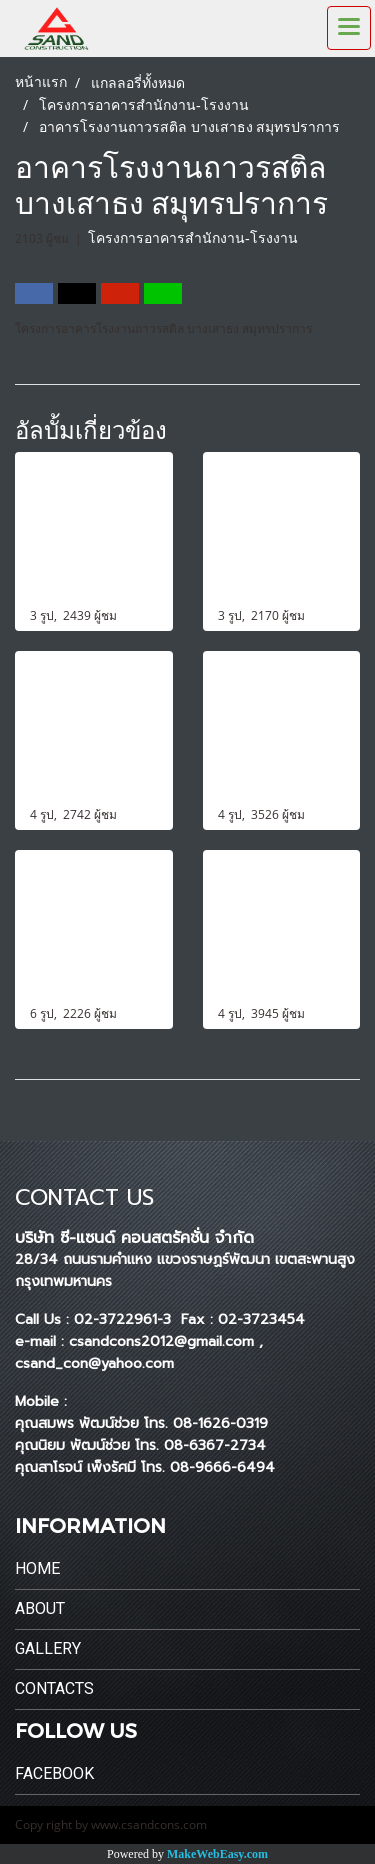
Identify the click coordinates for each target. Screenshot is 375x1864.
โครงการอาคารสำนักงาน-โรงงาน (193, 238)
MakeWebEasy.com (217, 1854)
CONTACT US (84, 1197)
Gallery (48, 1648)
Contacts (54, 1688)
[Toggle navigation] (349, 28)
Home (37, 1568)
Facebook (54, 1773)
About (40, 1608)
